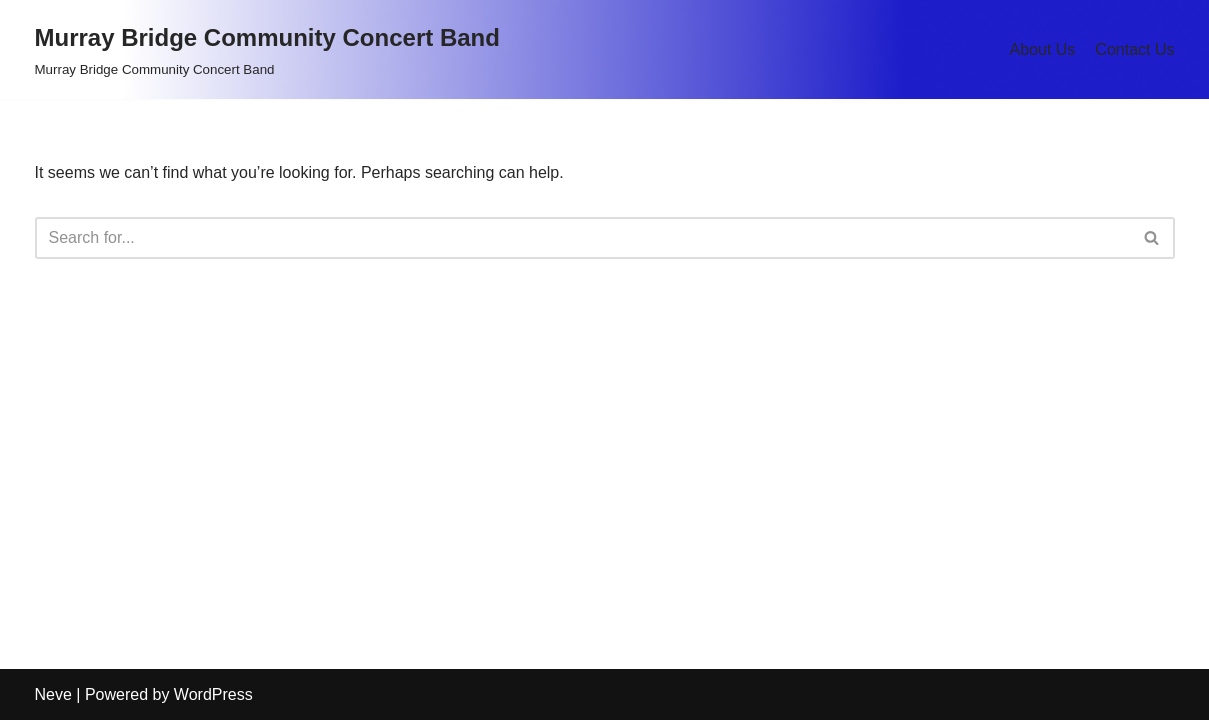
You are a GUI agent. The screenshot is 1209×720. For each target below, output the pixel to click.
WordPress (213, 694)
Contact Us (1134, 49)
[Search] (582, 238)
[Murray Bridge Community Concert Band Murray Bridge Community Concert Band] (267, 49)
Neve (53, 694)
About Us (1043, 49)
